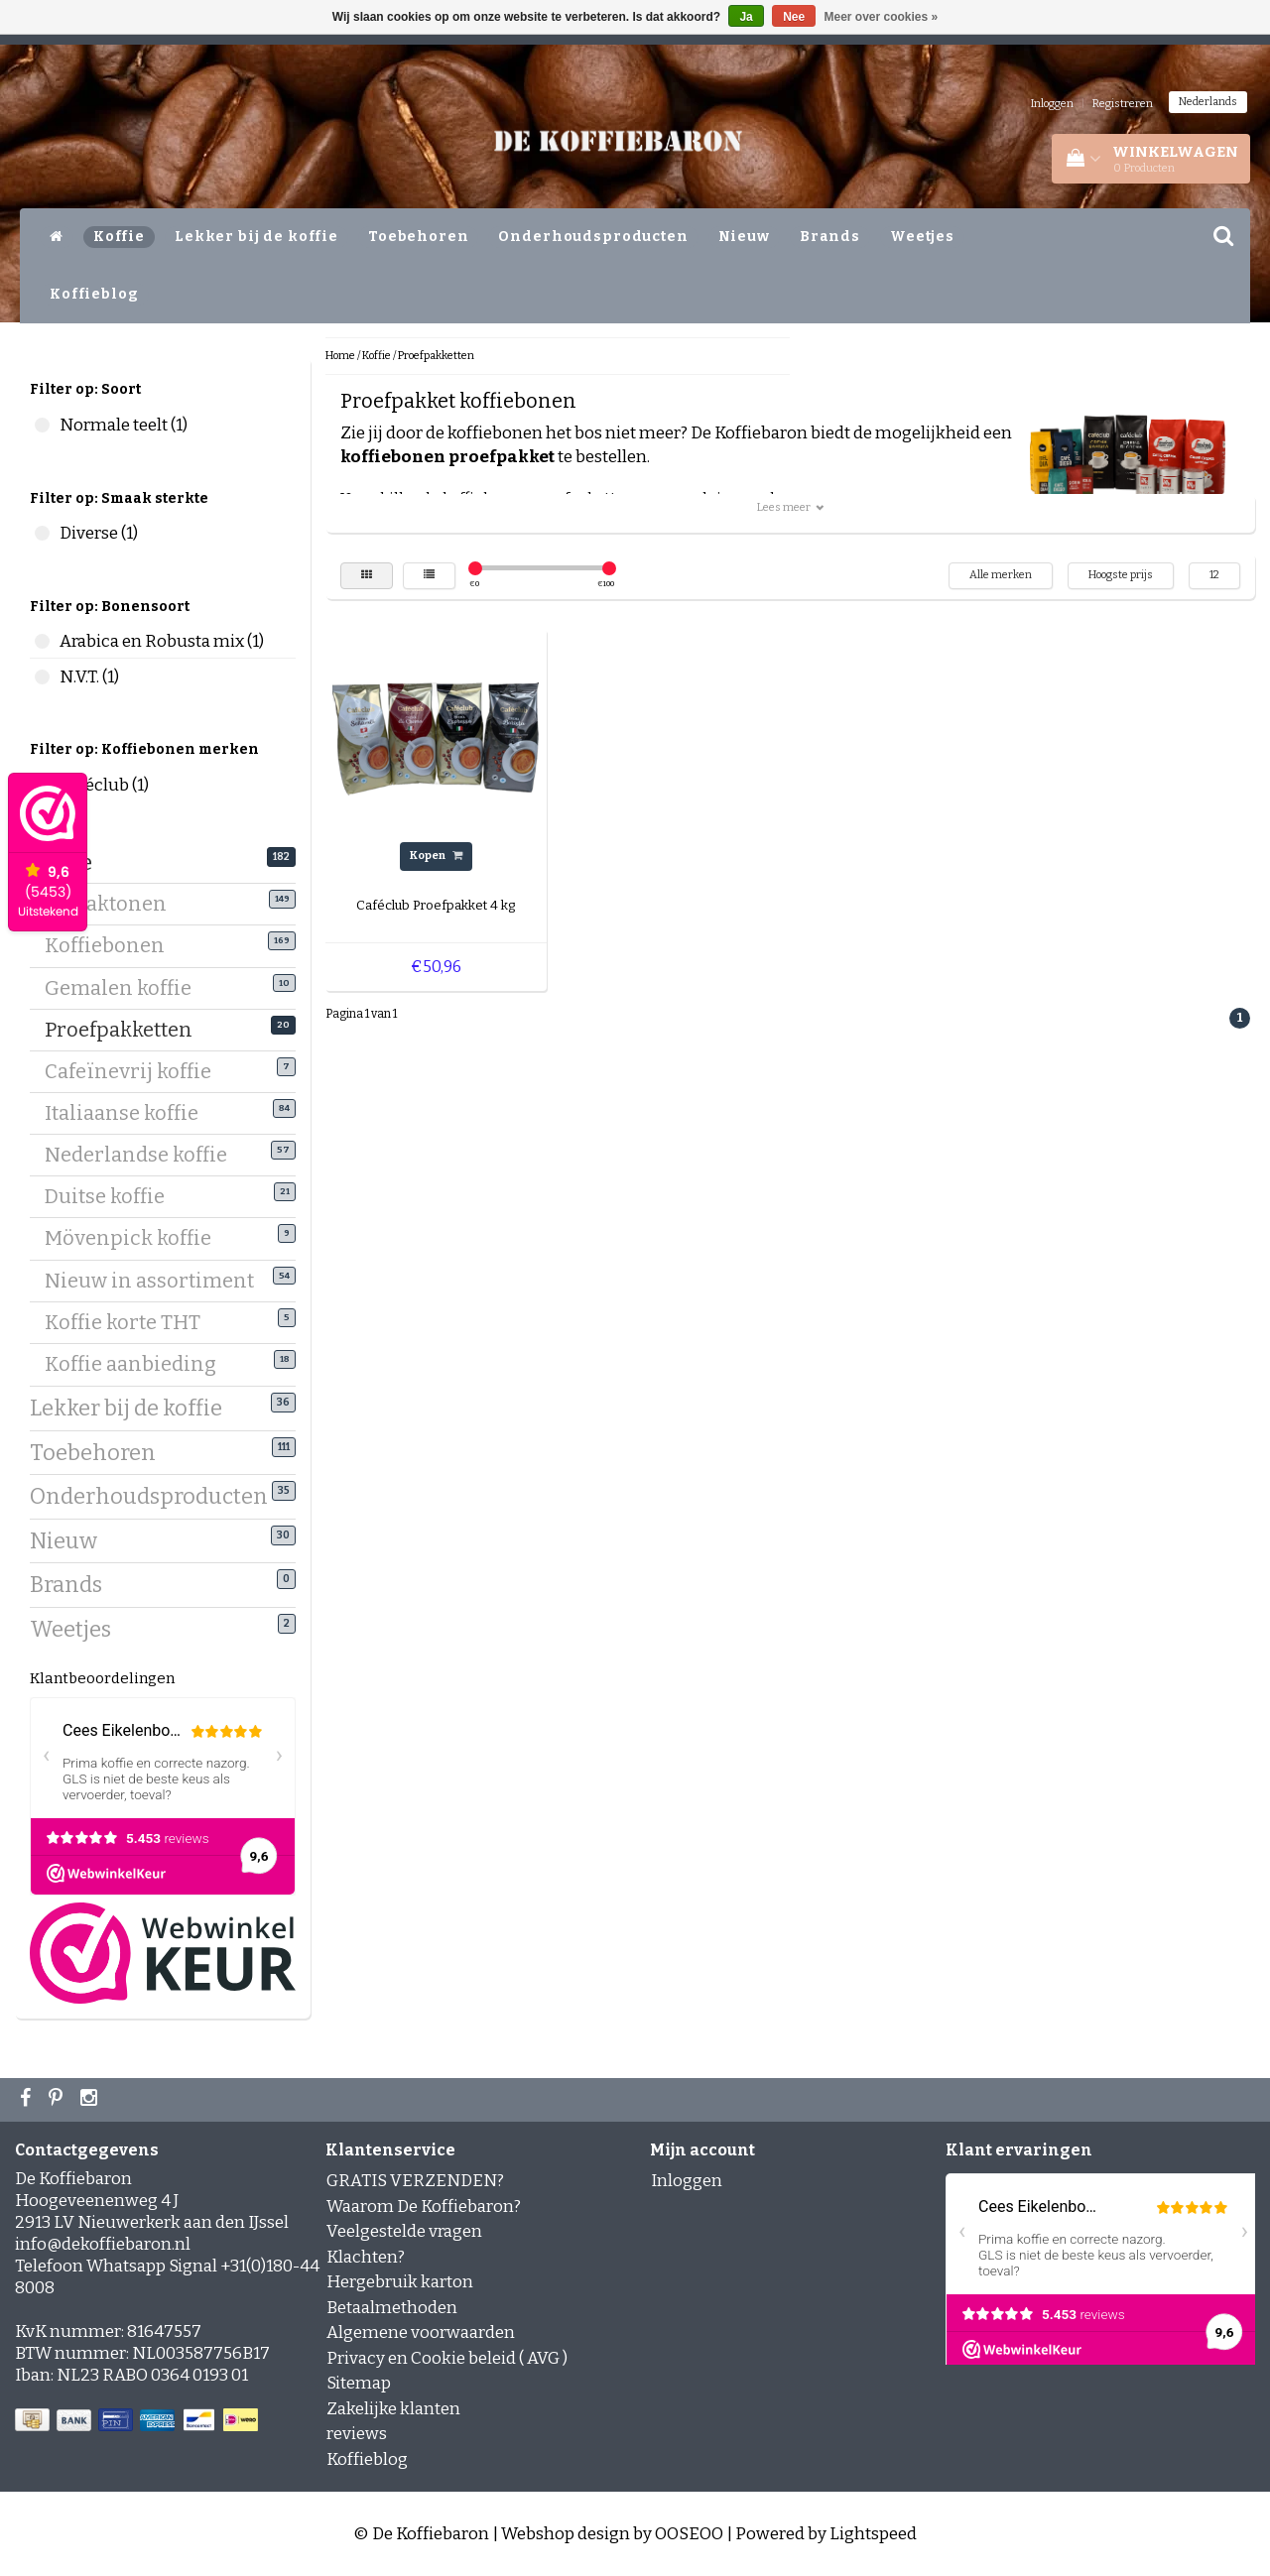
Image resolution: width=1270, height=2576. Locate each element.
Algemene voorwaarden (420, 2332)
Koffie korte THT (130, 1321)
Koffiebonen (112, 944)
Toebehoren (418, 236)
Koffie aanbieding (138, 1363)
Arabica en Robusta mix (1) (42, 641)
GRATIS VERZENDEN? (415, 2180)
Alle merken (1000, 574)
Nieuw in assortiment (157, 1279)
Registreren (1122, 103)
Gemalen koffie (125, 987)
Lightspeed (873, 2533)
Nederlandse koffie (143, 1153)
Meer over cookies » (882, 17)
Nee (794, 17)
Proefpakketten (126, 1029)
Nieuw (744, 236)
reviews (356, 2433)
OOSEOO (689, 2533)
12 (1214, 574)
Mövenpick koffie (135, 1237)
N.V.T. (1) (42, 677)
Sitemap (358, 2383)
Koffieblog (94, 294)
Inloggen (1052, 103)
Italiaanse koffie (129, 1112)
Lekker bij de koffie (256, 236)
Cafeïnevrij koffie (135, 1070)
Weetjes (922, 236)
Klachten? (365, 2257)
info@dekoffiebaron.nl (102, 2244)
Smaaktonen (113, 903)
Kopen (436, 855)
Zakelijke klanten (393, 2408)
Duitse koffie (112, 1195)
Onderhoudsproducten (593, 236)
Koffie (119, 236)
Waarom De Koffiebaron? (423, 2206)
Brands (830, 236)
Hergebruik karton (399, 2281)
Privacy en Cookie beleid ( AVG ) (447, 2358)
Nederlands (1208, 101)
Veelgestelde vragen (404, 2231)
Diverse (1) (42, 533)
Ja (745, 17)
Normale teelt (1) (42, 425)
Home (340, 355)
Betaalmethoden (391, 2307)
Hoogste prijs (1120, 574)
